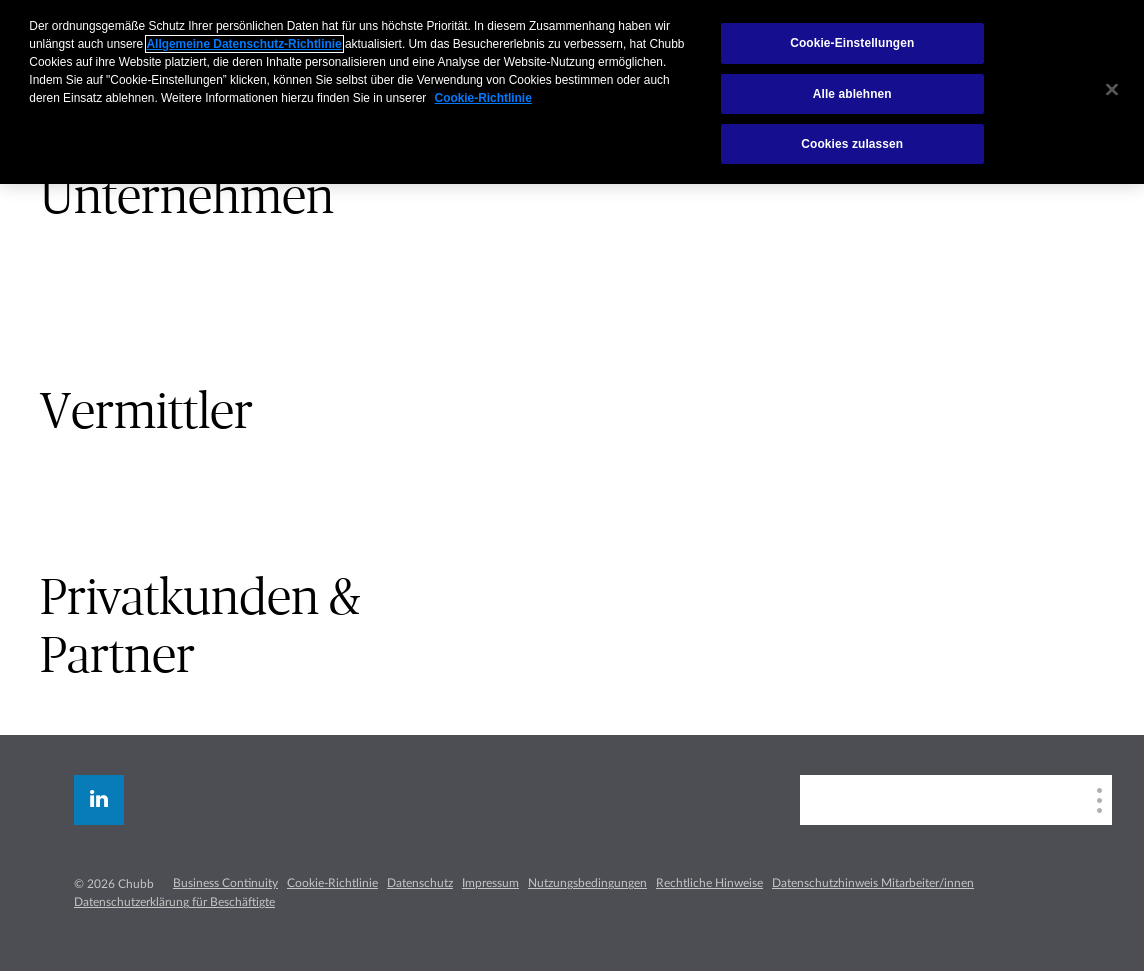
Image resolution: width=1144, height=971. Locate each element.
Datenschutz (420, 883)
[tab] (286, 197)
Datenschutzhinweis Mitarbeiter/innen (873, 883)
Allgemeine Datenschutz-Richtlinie (244, 44)
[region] (572, 92)
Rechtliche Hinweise (709, 883)
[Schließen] (1112, 90)
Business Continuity (225, 883)
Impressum (490, 883)
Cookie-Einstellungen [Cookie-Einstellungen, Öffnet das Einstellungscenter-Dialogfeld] (852, 43)
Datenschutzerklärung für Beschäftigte (174, 902)
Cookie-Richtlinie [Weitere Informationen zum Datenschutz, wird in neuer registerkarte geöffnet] (483, 98)
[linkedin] (99, 800)
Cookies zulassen (852, 144)
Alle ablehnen (852, 94)
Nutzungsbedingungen (587, 883)
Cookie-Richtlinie (332, 883)
